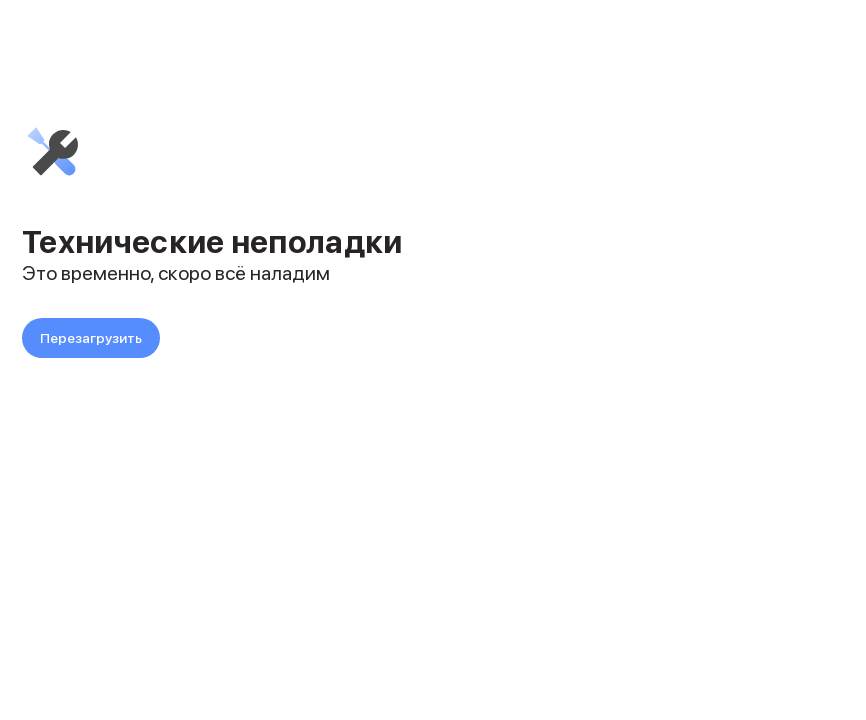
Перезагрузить (91, 338)
